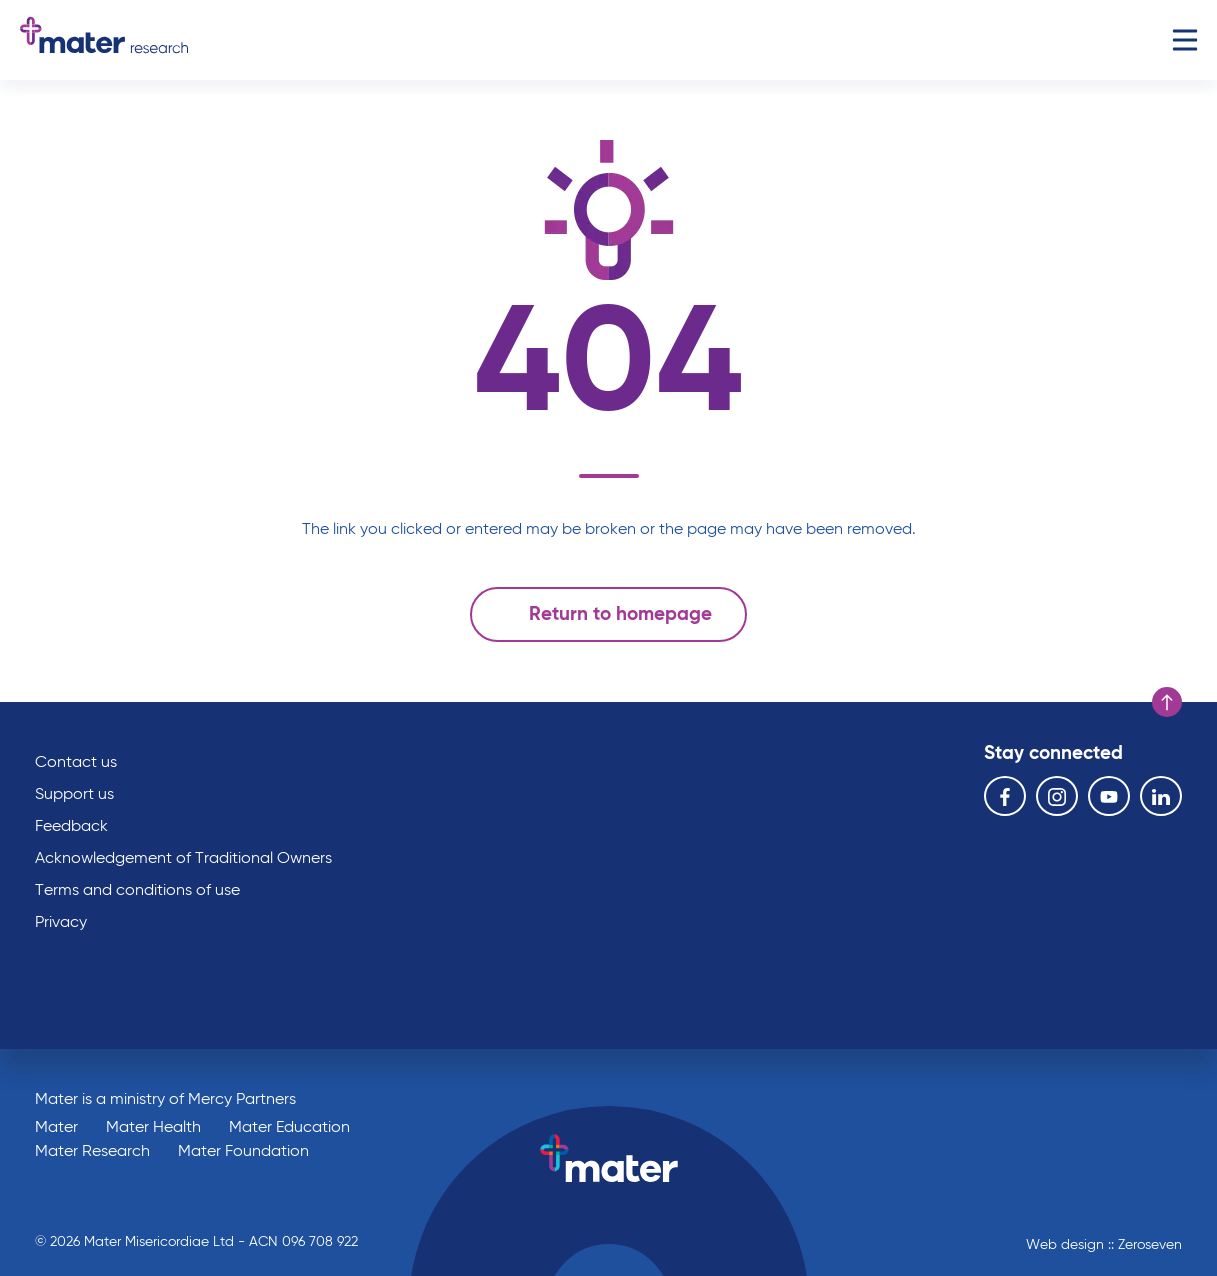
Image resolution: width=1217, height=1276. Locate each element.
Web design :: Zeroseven (1104, 1245)
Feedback (71, 827)
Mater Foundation (243, 1152)
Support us (74, 795)
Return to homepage (603, 614)
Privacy (61, 923)
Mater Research (92, 1152)
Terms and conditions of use (137, 891)
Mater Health (153, 1128)
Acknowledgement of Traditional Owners (183, 859)
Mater (56, 1128)
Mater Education (289, 1128)
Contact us (76, 763)
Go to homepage (104, 40)
